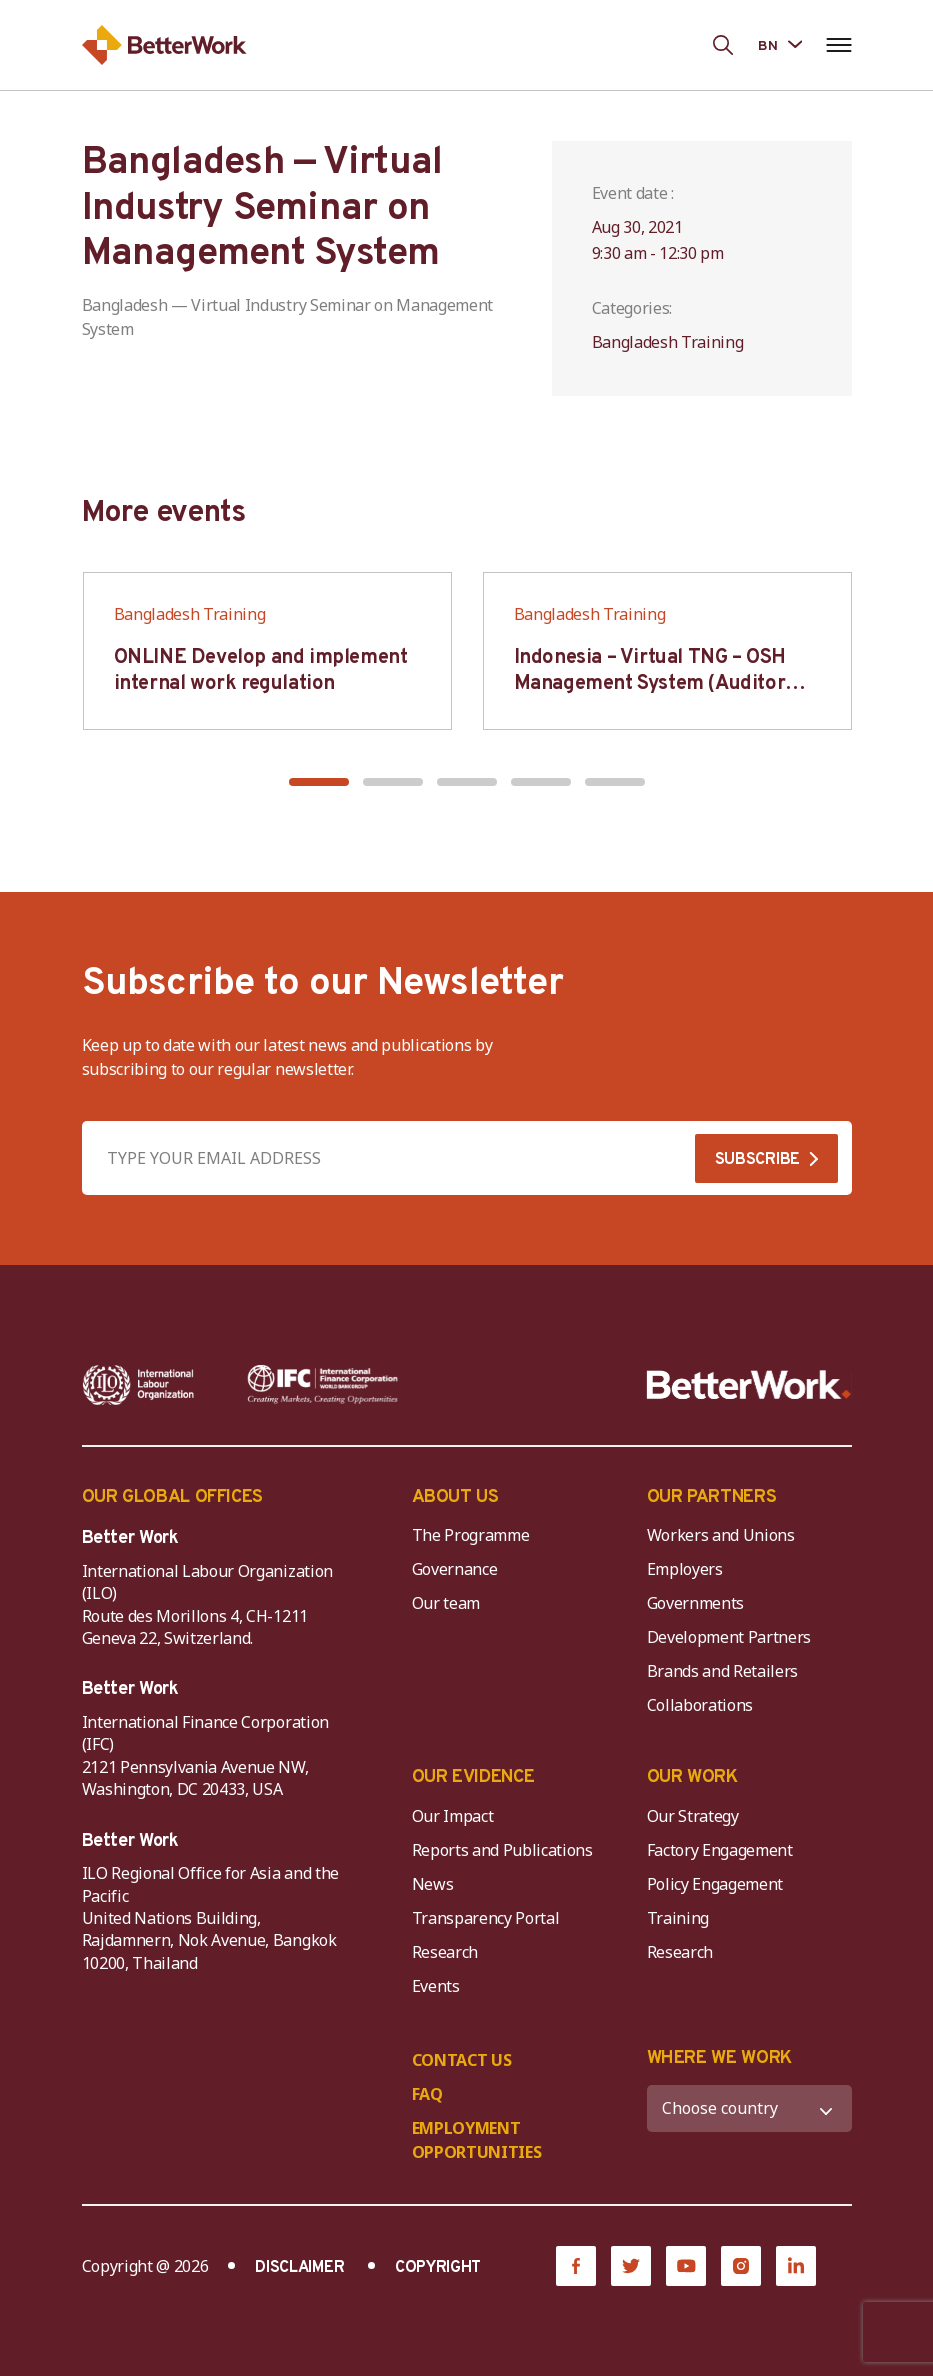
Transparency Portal (486, 1918)
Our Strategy (693, 1816)
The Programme (471, 1535)
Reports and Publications (502, 1850)
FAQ (427, 2094)
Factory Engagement (720, 1850)
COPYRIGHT (438, 2268)
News (433, 1884)
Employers (685, 1569)
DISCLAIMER (299, 2268)
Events (436, 1986)
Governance (455, 1569)
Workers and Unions (721, 1535)
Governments (695, 1603)
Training (678, 1918)
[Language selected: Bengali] (779, 44)
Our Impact (453, 1816)
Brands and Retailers (723, 1671)
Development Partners (729, 1637)
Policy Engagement (719, 1884)
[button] (319, 782)
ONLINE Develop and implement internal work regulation (261, 671)
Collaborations (700, 1705)
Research (445, 1952)
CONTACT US (462, 2060)
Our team (446, 1603)
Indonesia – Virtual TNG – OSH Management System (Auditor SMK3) (650, 684)
